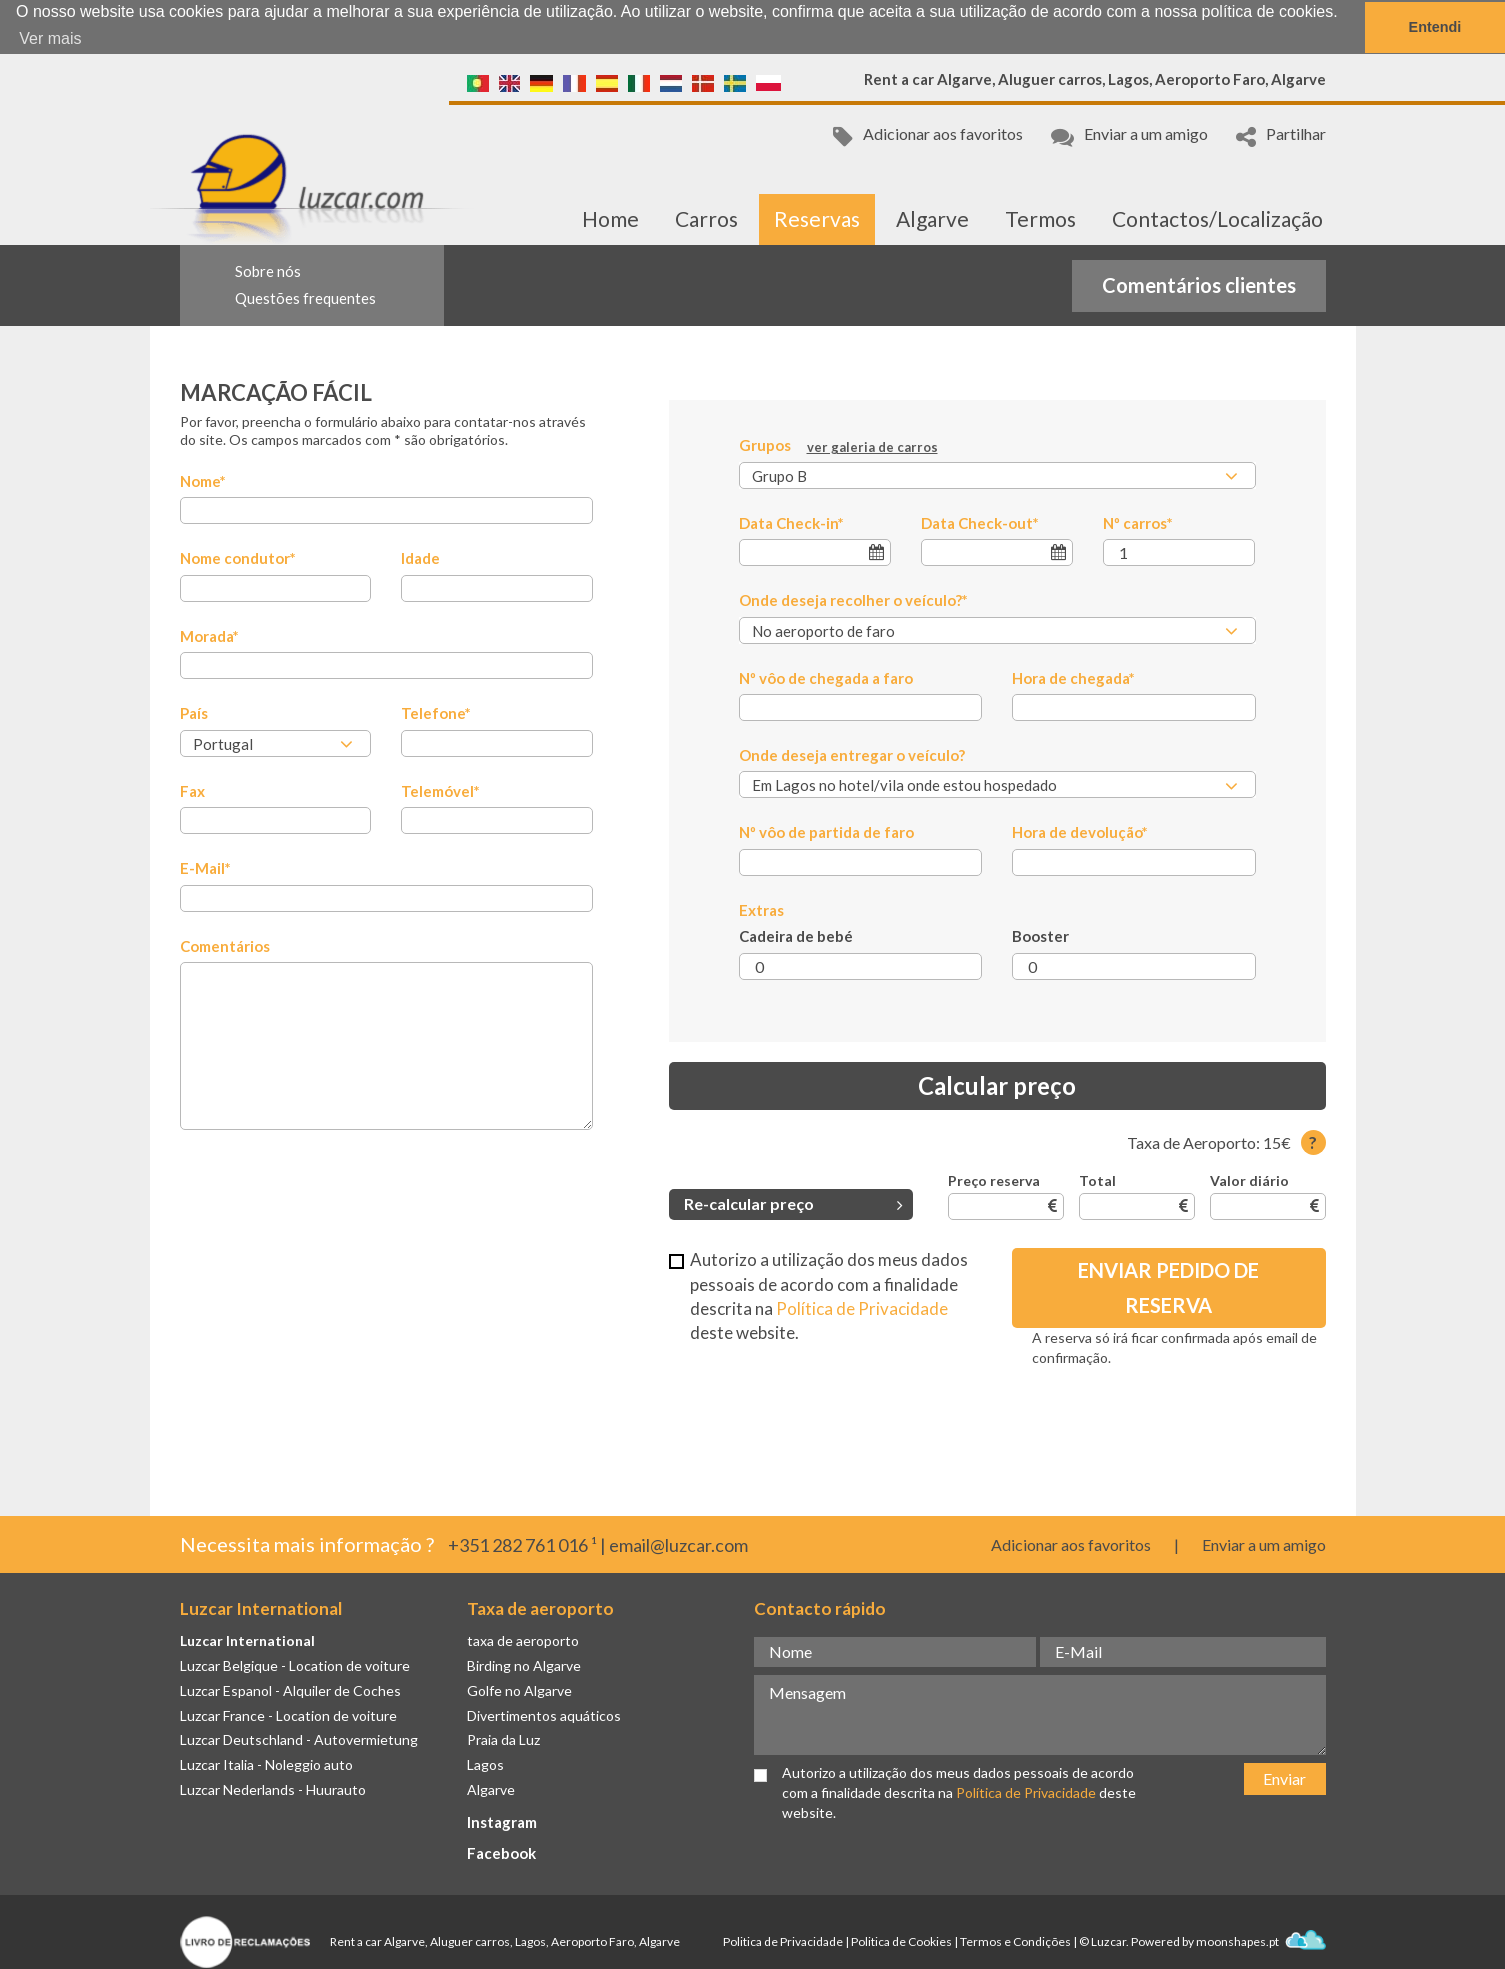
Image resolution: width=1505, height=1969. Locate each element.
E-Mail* (205, 867)
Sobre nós (268, 270)
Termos (1040, 217)
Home (610, 217)
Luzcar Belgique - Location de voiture (295, 1664)
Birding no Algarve (524, 1664)
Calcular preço (997, 1084)
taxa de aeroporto (523, 1639)
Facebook (501, 1852)
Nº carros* (1138, 522)
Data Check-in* (791, 522)
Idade (420, 558)
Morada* (209, 635)
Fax (192, 790)
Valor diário (1249, 1180)
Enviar (1284, 1777)
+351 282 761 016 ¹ (522, 1544)
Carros (706, 217)
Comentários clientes (1199, 284)
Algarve (932, 217)
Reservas (817, 217)
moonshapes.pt (1261, 1940)
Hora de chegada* (1073, 677)
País (194, 713)
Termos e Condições (1015, 1940)
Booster (1040, 936)
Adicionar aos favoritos (928, 135)
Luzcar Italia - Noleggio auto (266, 1763)
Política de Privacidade (862, 1307)
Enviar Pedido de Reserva (1168, 1287)
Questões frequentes (305, 297)
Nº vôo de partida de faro (826, 832)
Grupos (838, 446)
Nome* (203, 480)
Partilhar (1281, 135)
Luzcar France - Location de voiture (288, 1714)
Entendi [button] (1435, 27)
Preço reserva (994, 1180)
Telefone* (436, 713)
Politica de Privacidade (783, 1940)
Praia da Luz (503, 1739)
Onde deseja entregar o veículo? (852, 754)
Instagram (502, 1821)
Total (1097, 1180)
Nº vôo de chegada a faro (826, 677)
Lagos (485, 1763)
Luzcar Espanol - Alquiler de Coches (290, 1689)
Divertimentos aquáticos (544, 1714)
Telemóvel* (440, 790)
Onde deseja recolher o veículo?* (853, 599)
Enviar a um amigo (1129, 135)
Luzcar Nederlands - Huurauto (273, 1788)
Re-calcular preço (793, 1203)
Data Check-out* (980, 522)
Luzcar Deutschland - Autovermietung (299, 1739)
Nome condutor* (238, 558)
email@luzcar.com (678, 1544)
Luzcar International (247, 1639)
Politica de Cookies (901, 1940)
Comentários (225, 945)
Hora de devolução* (1080, 832)
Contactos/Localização (1217, 217)
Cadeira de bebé (796, 936)
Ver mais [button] (50, 38)
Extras (761, 909)
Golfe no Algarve (519, 1689)
